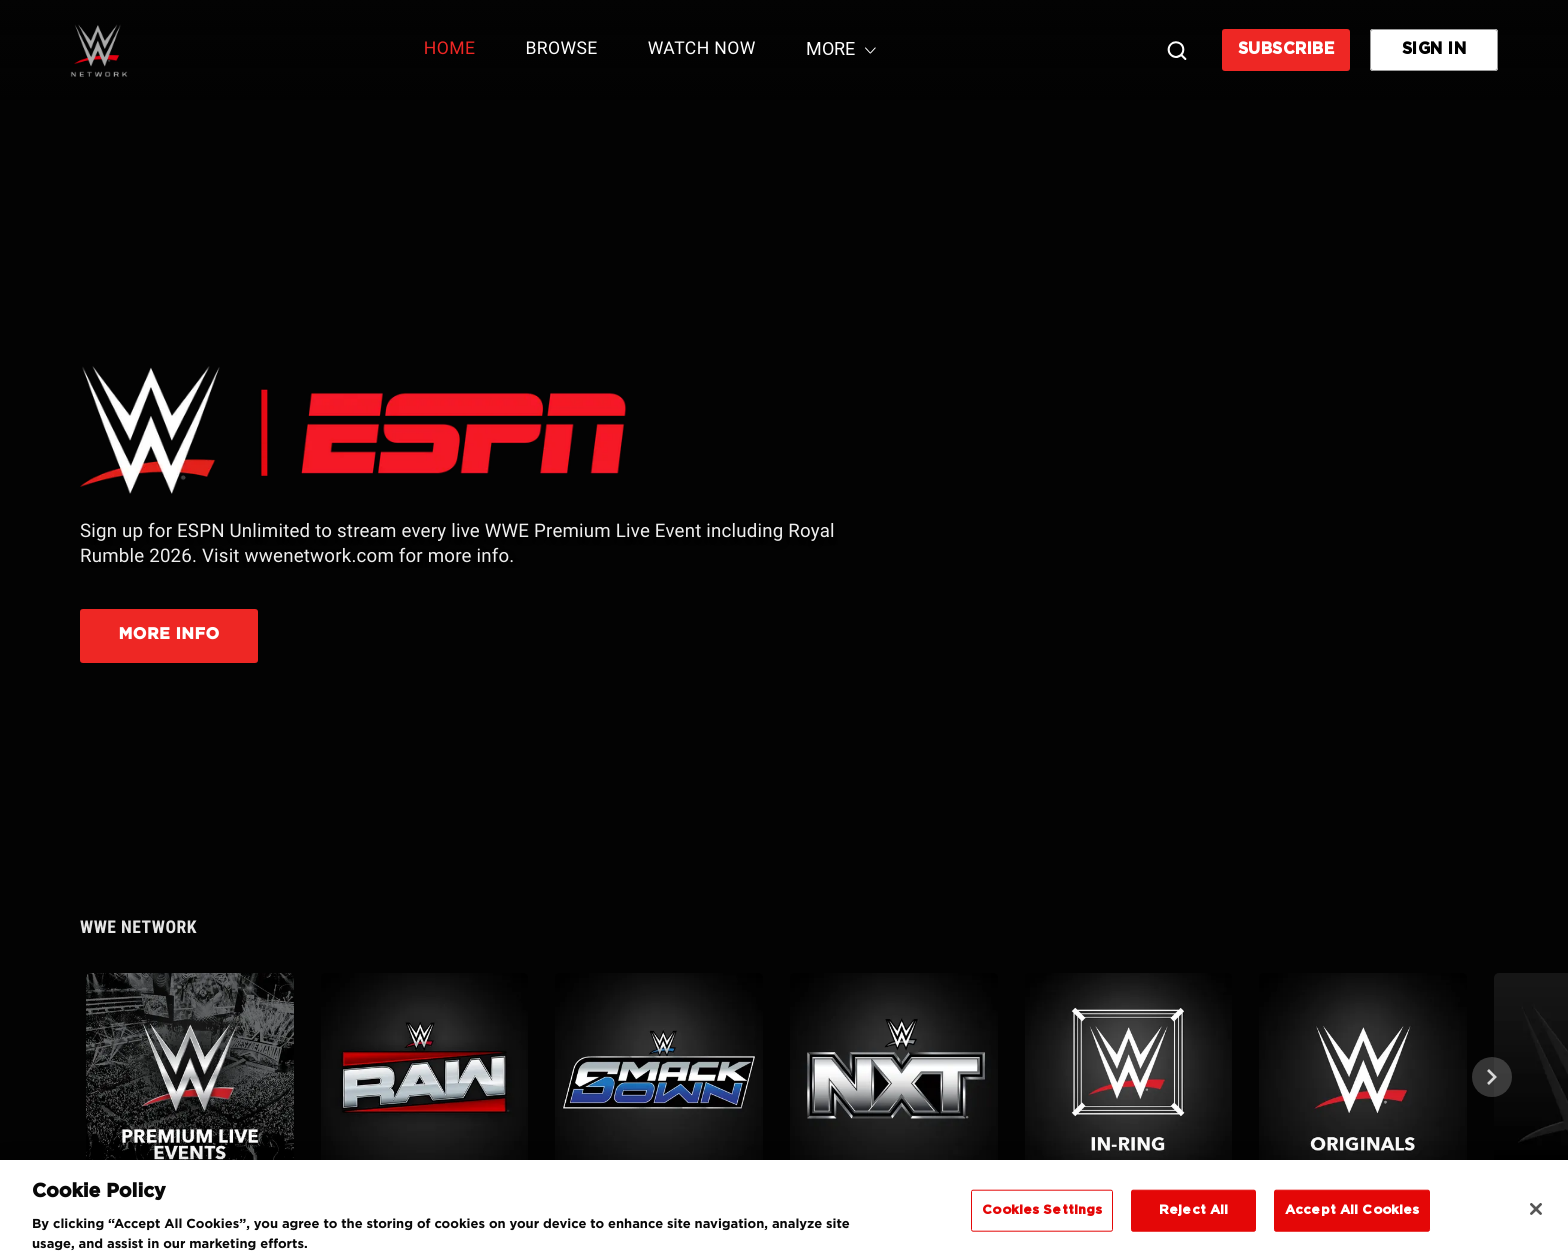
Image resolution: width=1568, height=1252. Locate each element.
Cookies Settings (1042, 1222)
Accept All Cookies (1352, 1222)
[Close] (1536, 1221)
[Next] (1492, 1077)
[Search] (1177, 50)
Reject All (1193, 1222)
